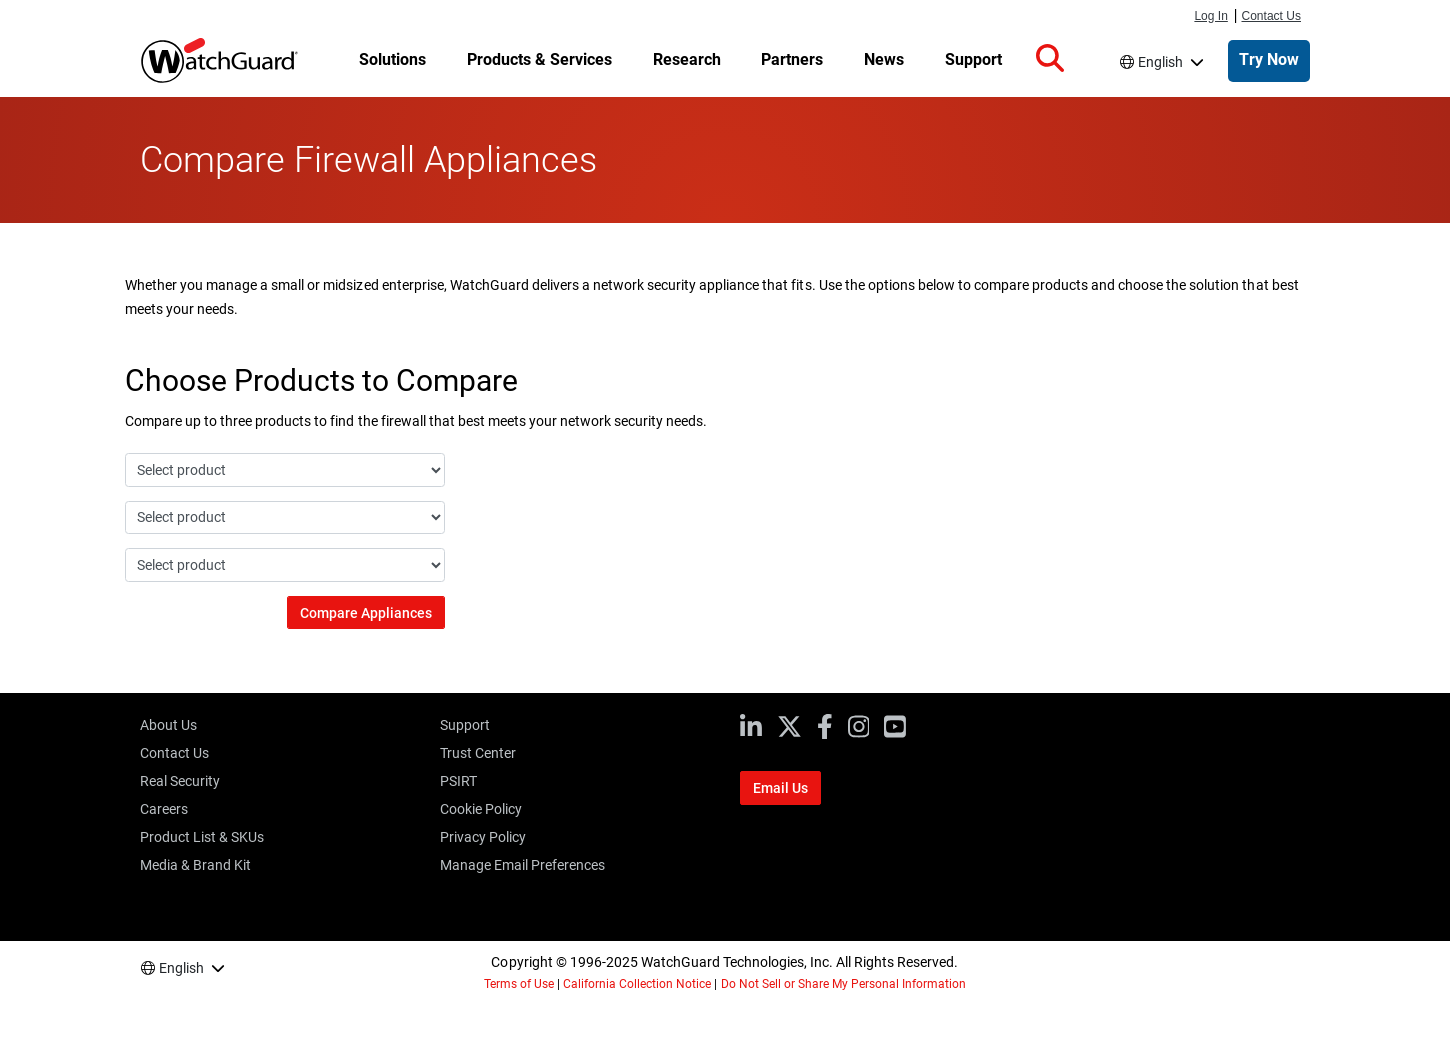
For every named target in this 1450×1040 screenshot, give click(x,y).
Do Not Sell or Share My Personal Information (844, 984)
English (1160, 62)
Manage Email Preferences (522, 865)
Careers (164, 809)
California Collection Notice (637, 984)
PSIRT (458, 781)
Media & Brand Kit (195, 865)
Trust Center (478, 753)
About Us (168, 725)
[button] (1050, 59)
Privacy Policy (483, 837)
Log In (1210, 16)
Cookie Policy (481, 809)
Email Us (780, 788)
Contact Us (1272, 16)
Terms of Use (519, 984)
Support (465, 725)
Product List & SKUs (202, 837)
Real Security (180, 781)
